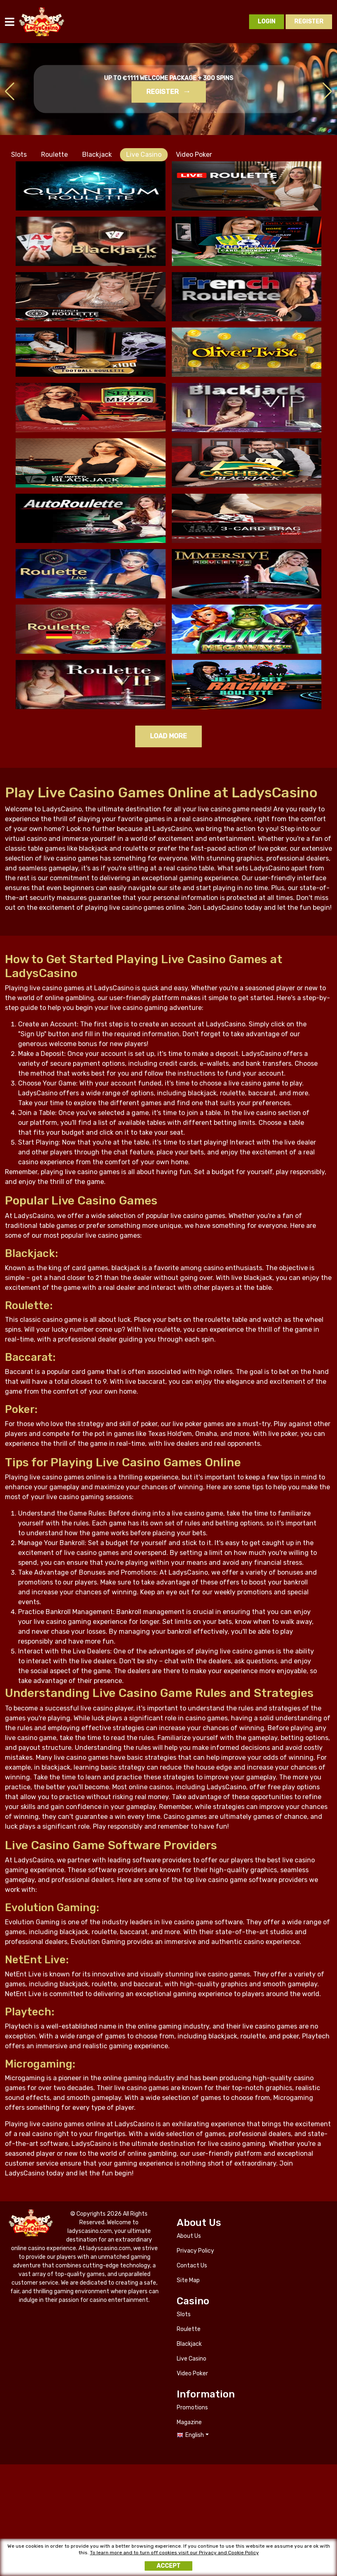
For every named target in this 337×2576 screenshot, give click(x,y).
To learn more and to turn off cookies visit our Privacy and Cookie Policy (174, 2554)
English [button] (194, 2435)
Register (162, 92)
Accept (168, 2567)
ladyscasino (42, 21)
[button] (327, 91)
